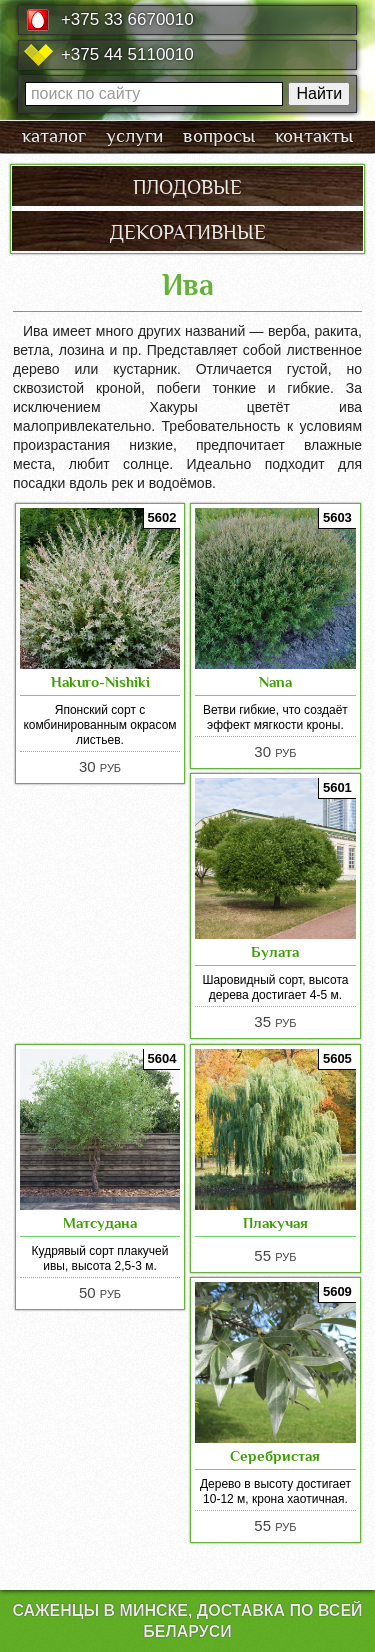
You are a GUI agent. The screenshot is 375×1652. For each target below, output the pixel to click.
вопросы (219, 136)
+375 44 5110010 (127, 54)
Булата (275, 951)
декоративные (188, 230)
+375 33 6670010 (127, 19)
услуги (134, 136)
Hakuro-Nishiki (100, 681)
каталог (54, 136)
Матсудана (100, 1222)
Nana (275, 681)
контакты (314, 136)
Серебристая (275, 1455)
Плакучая (275, 1222)
